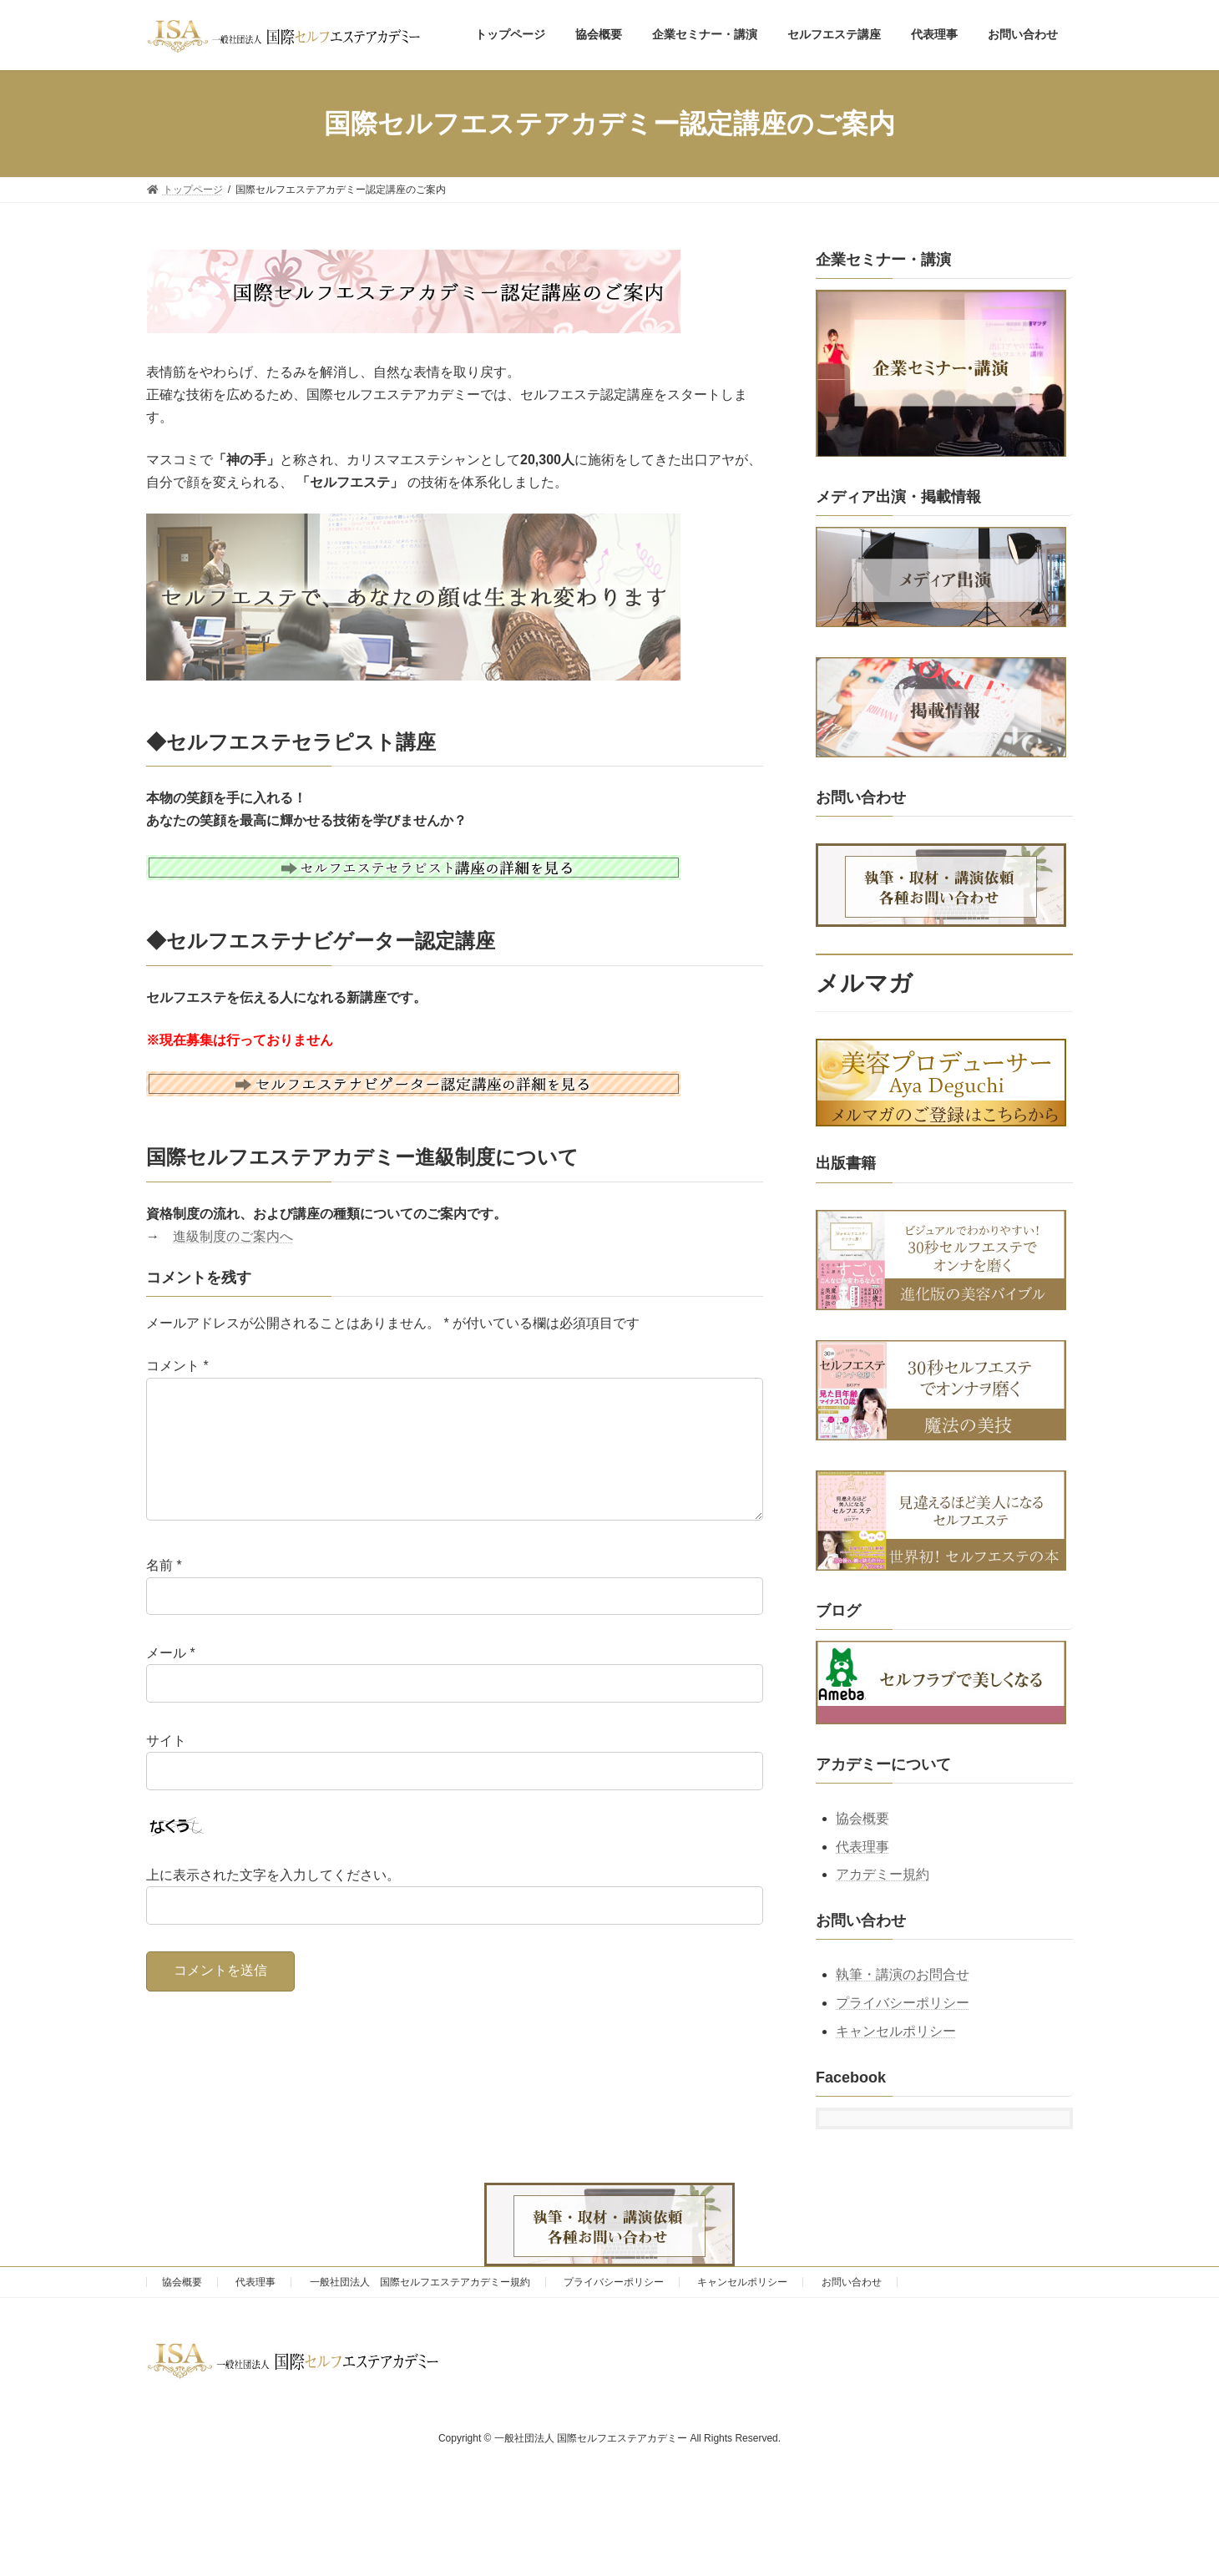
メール (170, 1680)
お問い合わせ (852, 2282)
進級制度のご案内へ (233, 1236)
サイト (166, 1767)
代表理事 (862, 1847)
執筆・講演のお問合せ (902, 1975)
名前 (164, 1592)
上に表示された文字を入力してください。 (273, 1902)
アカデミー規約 (882, 1875)
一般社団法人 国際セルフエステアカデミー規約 (420, 2282)
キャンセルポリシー (896, 2031)
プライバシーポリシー (902, 2004)
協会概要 (862, 1818)
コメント (177, 1366)
